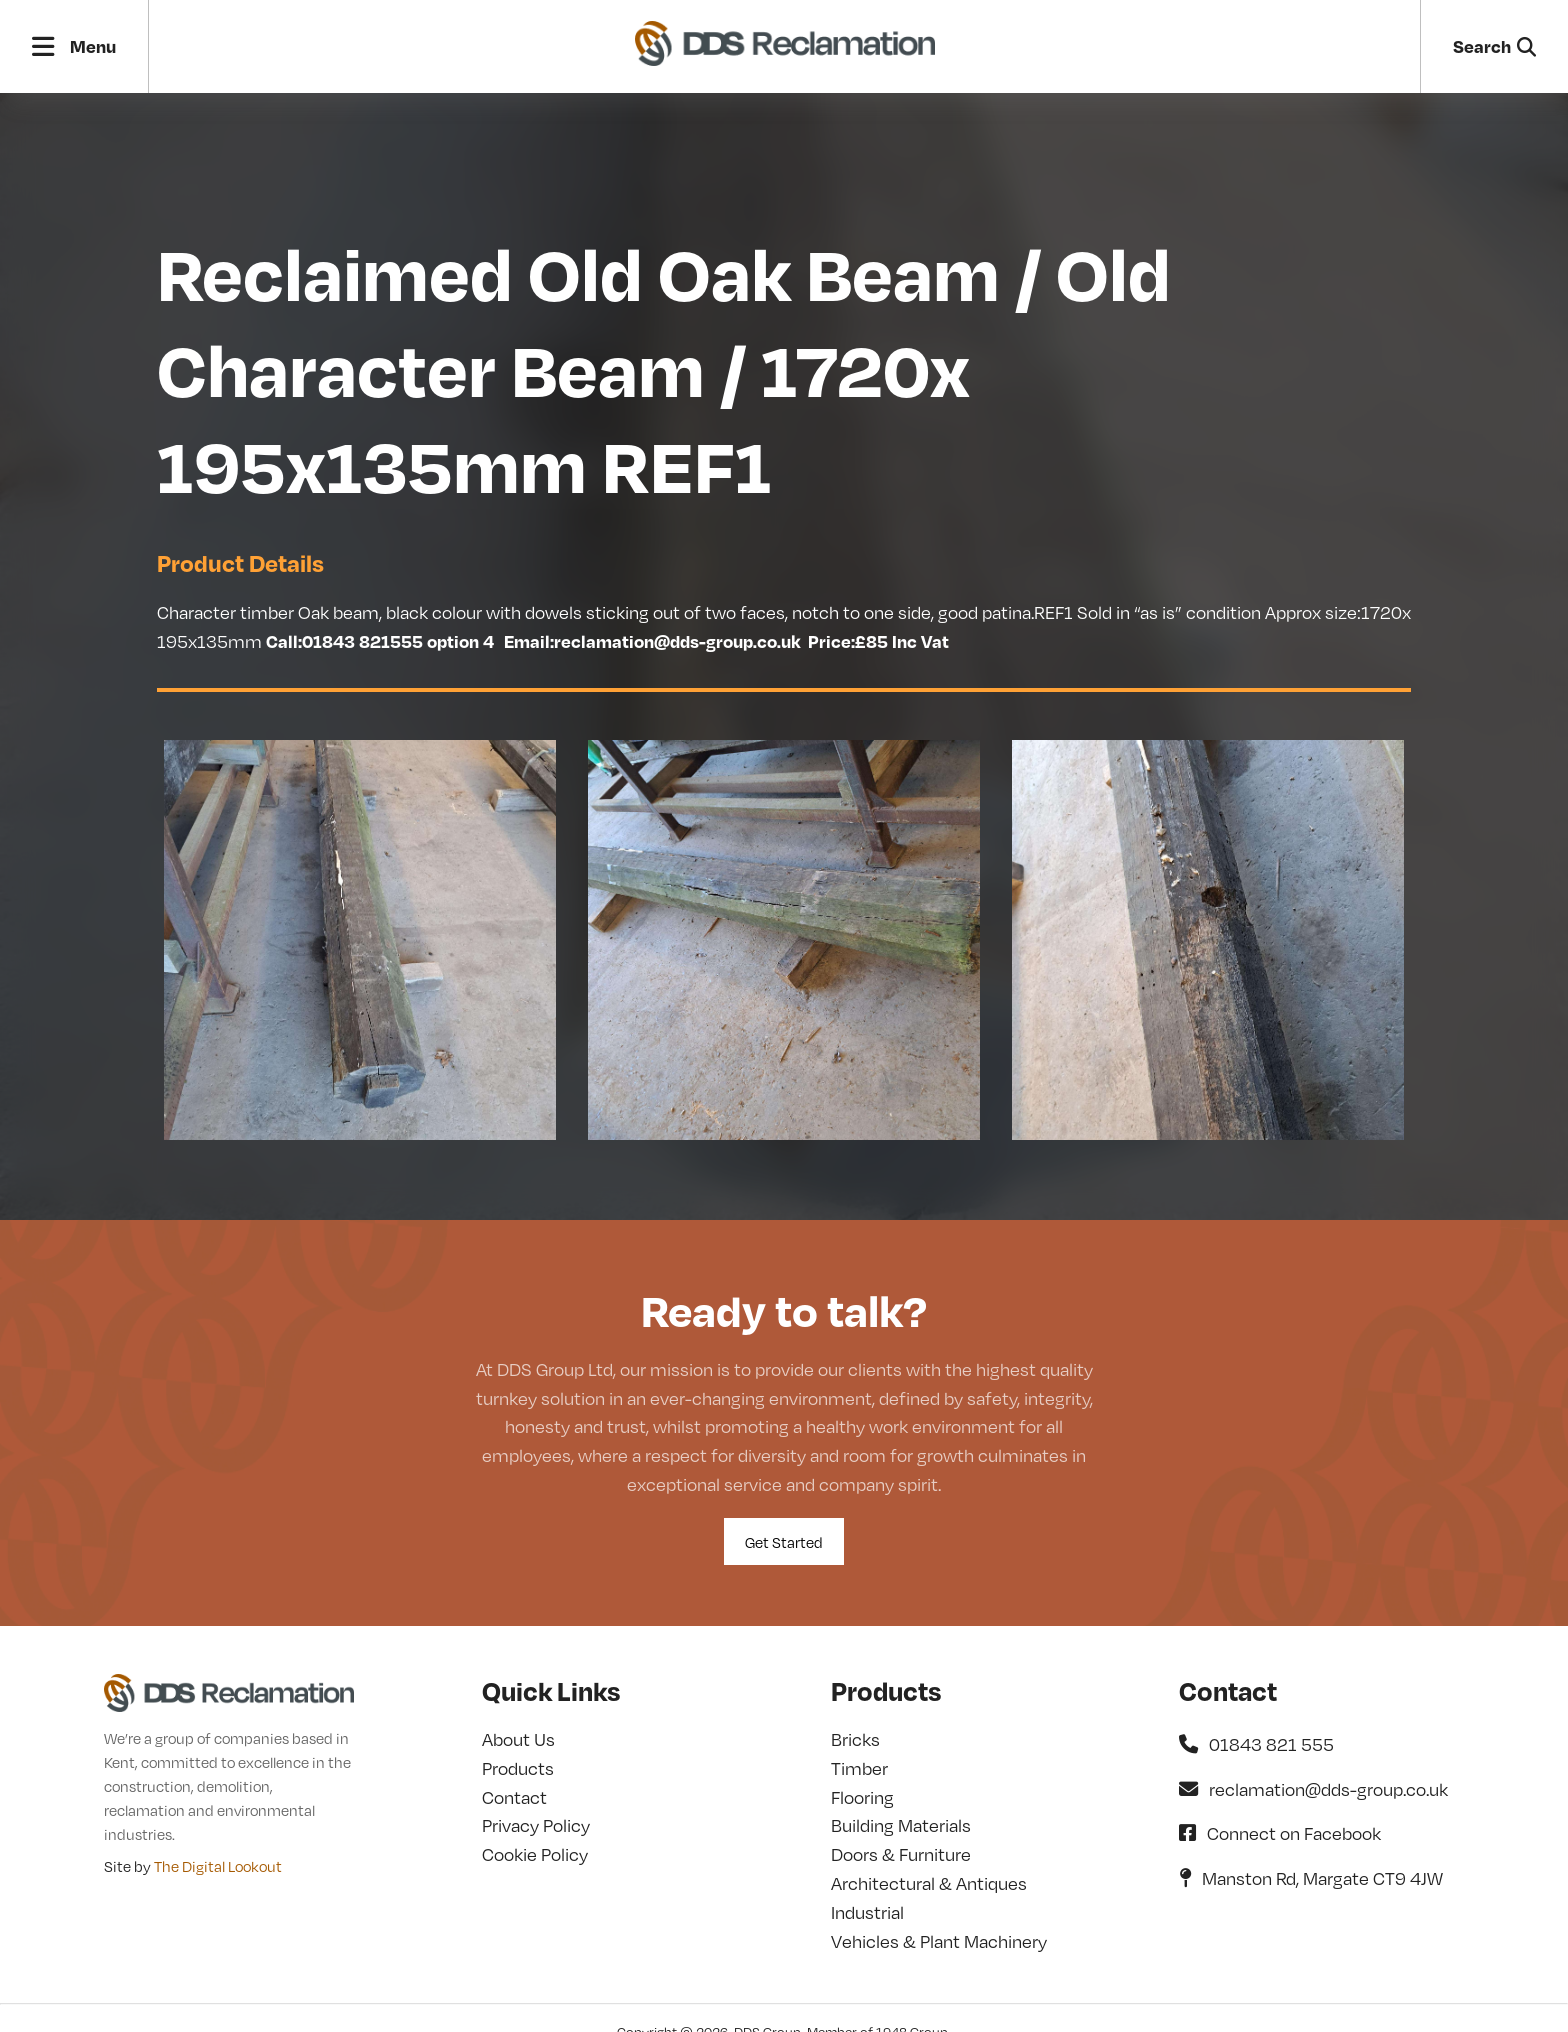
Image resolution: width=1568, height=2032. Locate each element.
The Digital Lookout (218, 1866)
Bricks (855, 1738)
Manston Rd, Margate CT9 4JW (1311, 1877)
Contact (514, 1796)
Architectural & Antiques (929, 1882)
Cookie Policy (535, 1853)
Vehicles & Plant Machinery (939, 1940)
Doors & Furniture (901, 1853)
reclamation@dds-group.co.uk (1313, 1788)
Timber (859, 1767)
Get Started (784, 1542)
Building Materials (901, 1824)
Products (518, 1767)
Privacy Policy (536, 1824)
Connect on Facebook (1280, 1832)
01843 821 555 (1256, 1743)
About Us (518, 1738)
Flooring (862, 1796)
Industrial (867, 1911)
